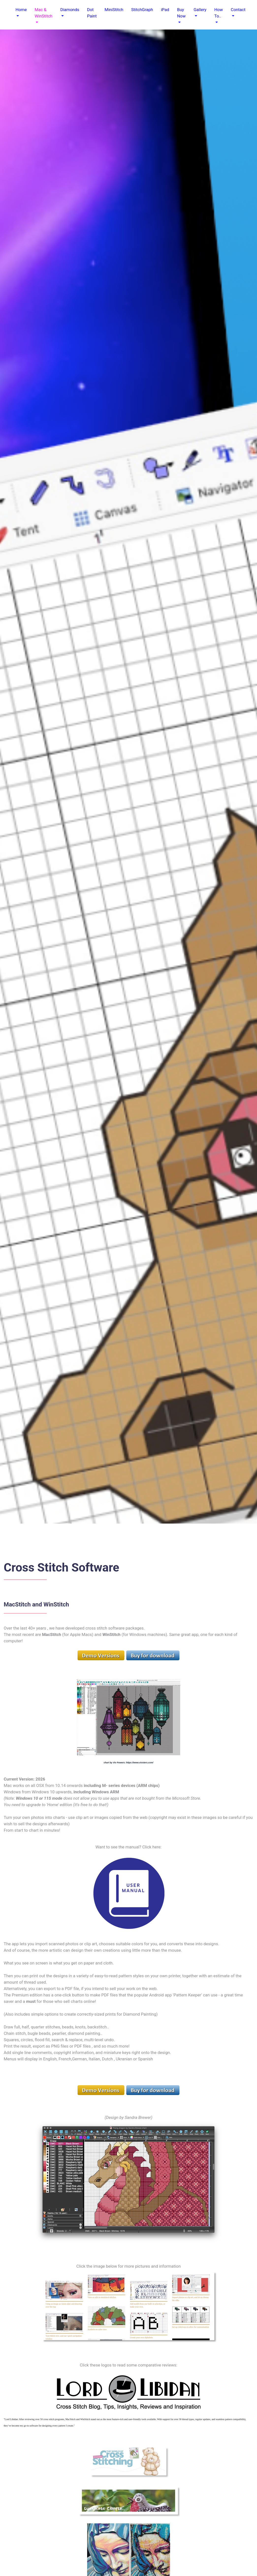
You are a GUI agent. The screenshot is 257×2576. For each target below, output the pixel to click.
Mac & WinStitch (43, 12)
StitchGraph (142, 9)
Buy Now (181, 12)
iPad (165, 9)
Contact (238, 9)
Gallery (200, 9)
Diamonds (69, 9)
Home (21, 9)
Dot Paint (92, 12)
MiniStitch (114, 9)
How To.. (218, 12)
